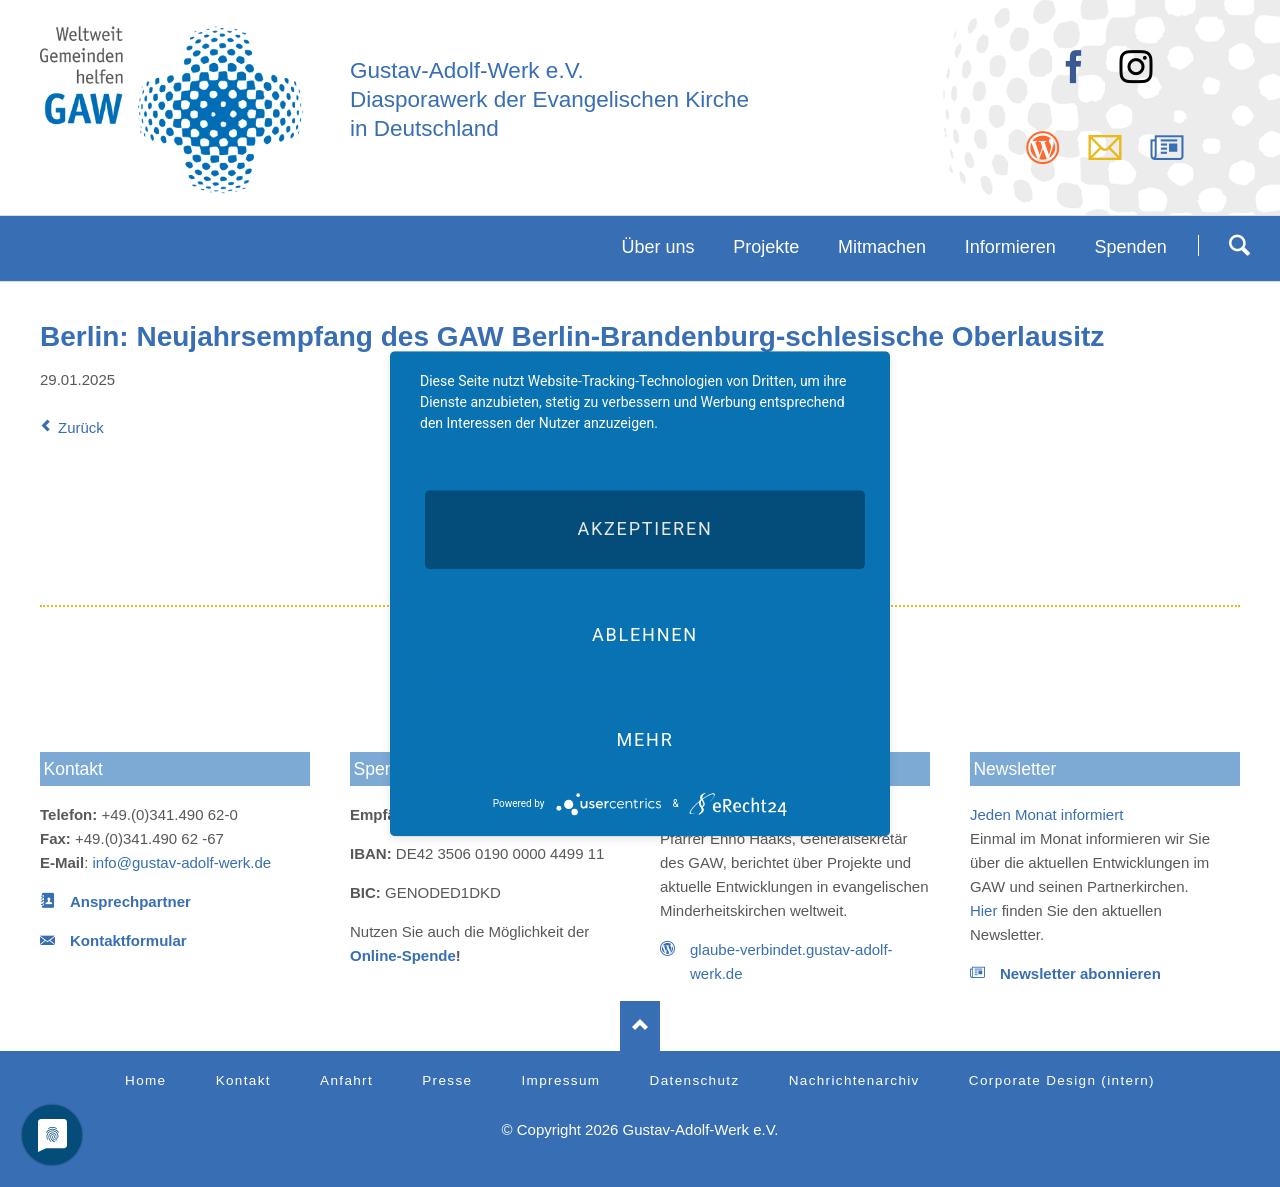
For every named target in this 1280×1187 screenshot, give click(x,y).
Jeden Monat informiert (1046, 814)
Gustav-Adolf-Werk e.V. (467, 70)
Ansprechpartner (130, 901)
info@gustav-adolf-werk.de (182, 862)
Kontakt (73, 769)
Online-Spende (403, 955)
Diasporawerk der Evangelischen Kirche (549, 99)
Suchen (1239, 245)
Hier (984, 910)
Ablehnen (645, 634)
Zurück (81, 427)
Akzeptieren (644, 529)
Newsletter (1014, 769)
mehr (644, 739)
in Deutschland (424, 128)
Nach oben (640, 1026)
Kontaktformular (128, 940)
